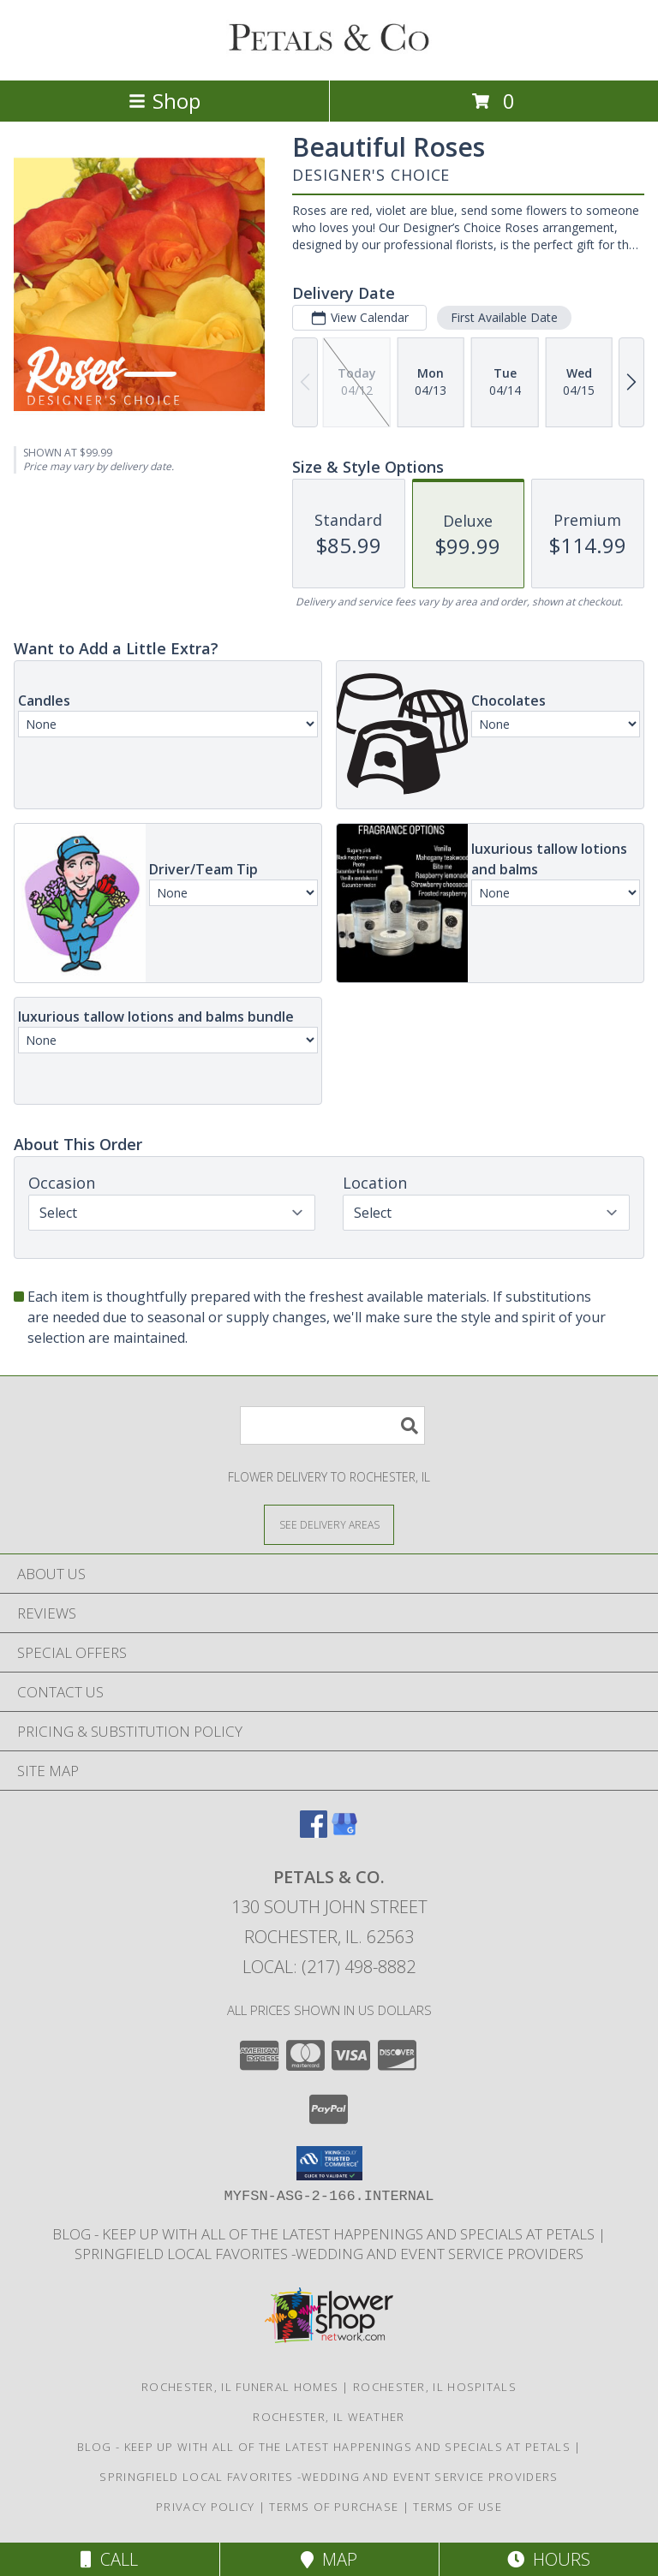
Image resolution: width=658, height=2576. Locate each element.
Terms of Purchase (333, 2506)
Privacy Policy (205, 2506)
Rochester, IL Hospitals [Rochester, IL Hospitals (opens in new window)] (435, 2386)
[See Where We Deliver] (329, 1524)
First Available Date (504, 317)
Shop (164, 100)
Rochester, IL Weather (328, 2416)
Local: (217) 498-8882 (329, 1966)
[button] (329, 2163)
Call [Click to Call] (109, 2559)
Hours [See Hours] (548, 2559)
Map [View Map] (329, 2559)
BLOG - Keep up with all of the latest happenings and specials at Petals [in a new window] (325, 2234)
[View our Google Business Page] (344, 1832)
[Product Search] (332, 1425)
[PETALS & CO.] (329, 55)
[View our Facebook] (313, 1832)
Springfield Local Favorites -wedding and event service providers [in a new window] (329, 2253)
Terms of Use (457, 2506)
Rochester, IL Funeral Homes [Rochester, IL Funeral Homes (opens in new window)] (239, 2386)
